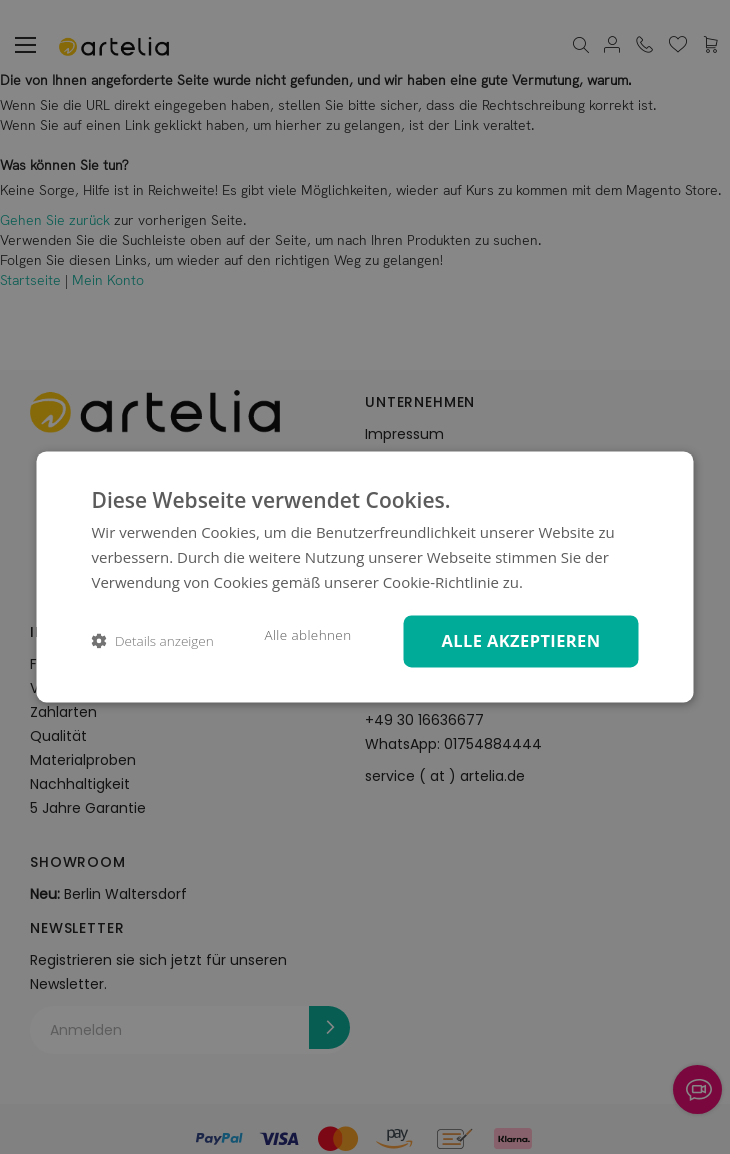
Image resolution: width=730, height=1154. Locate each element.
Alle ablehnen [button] (307, 635)
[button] (153, 641)
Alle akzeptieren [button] (520, 640)
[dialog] (365, 576)
